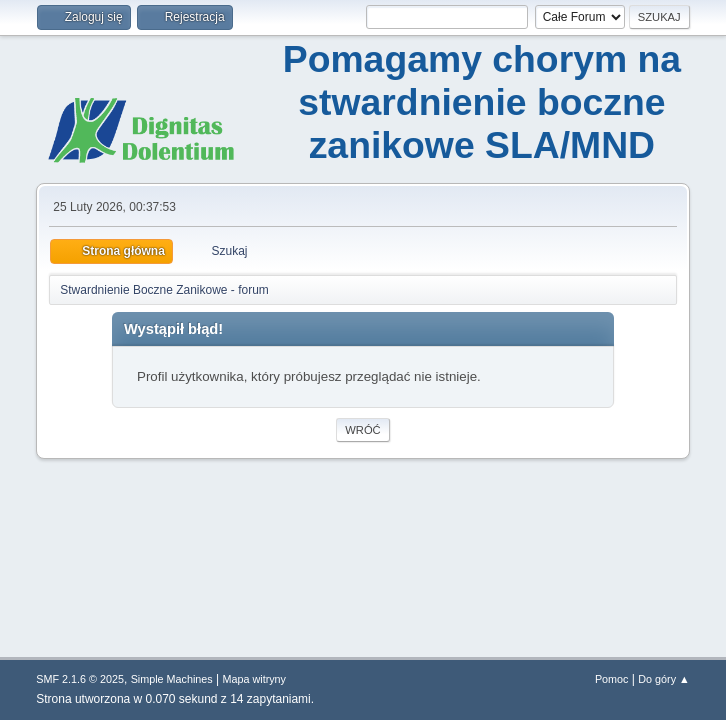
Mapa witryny (255, 679)
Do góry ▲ (663, 679)
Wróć (362, 430)
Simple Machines (172, 679)
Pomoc (612, 679)
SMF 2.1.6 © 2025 (80, 679)
